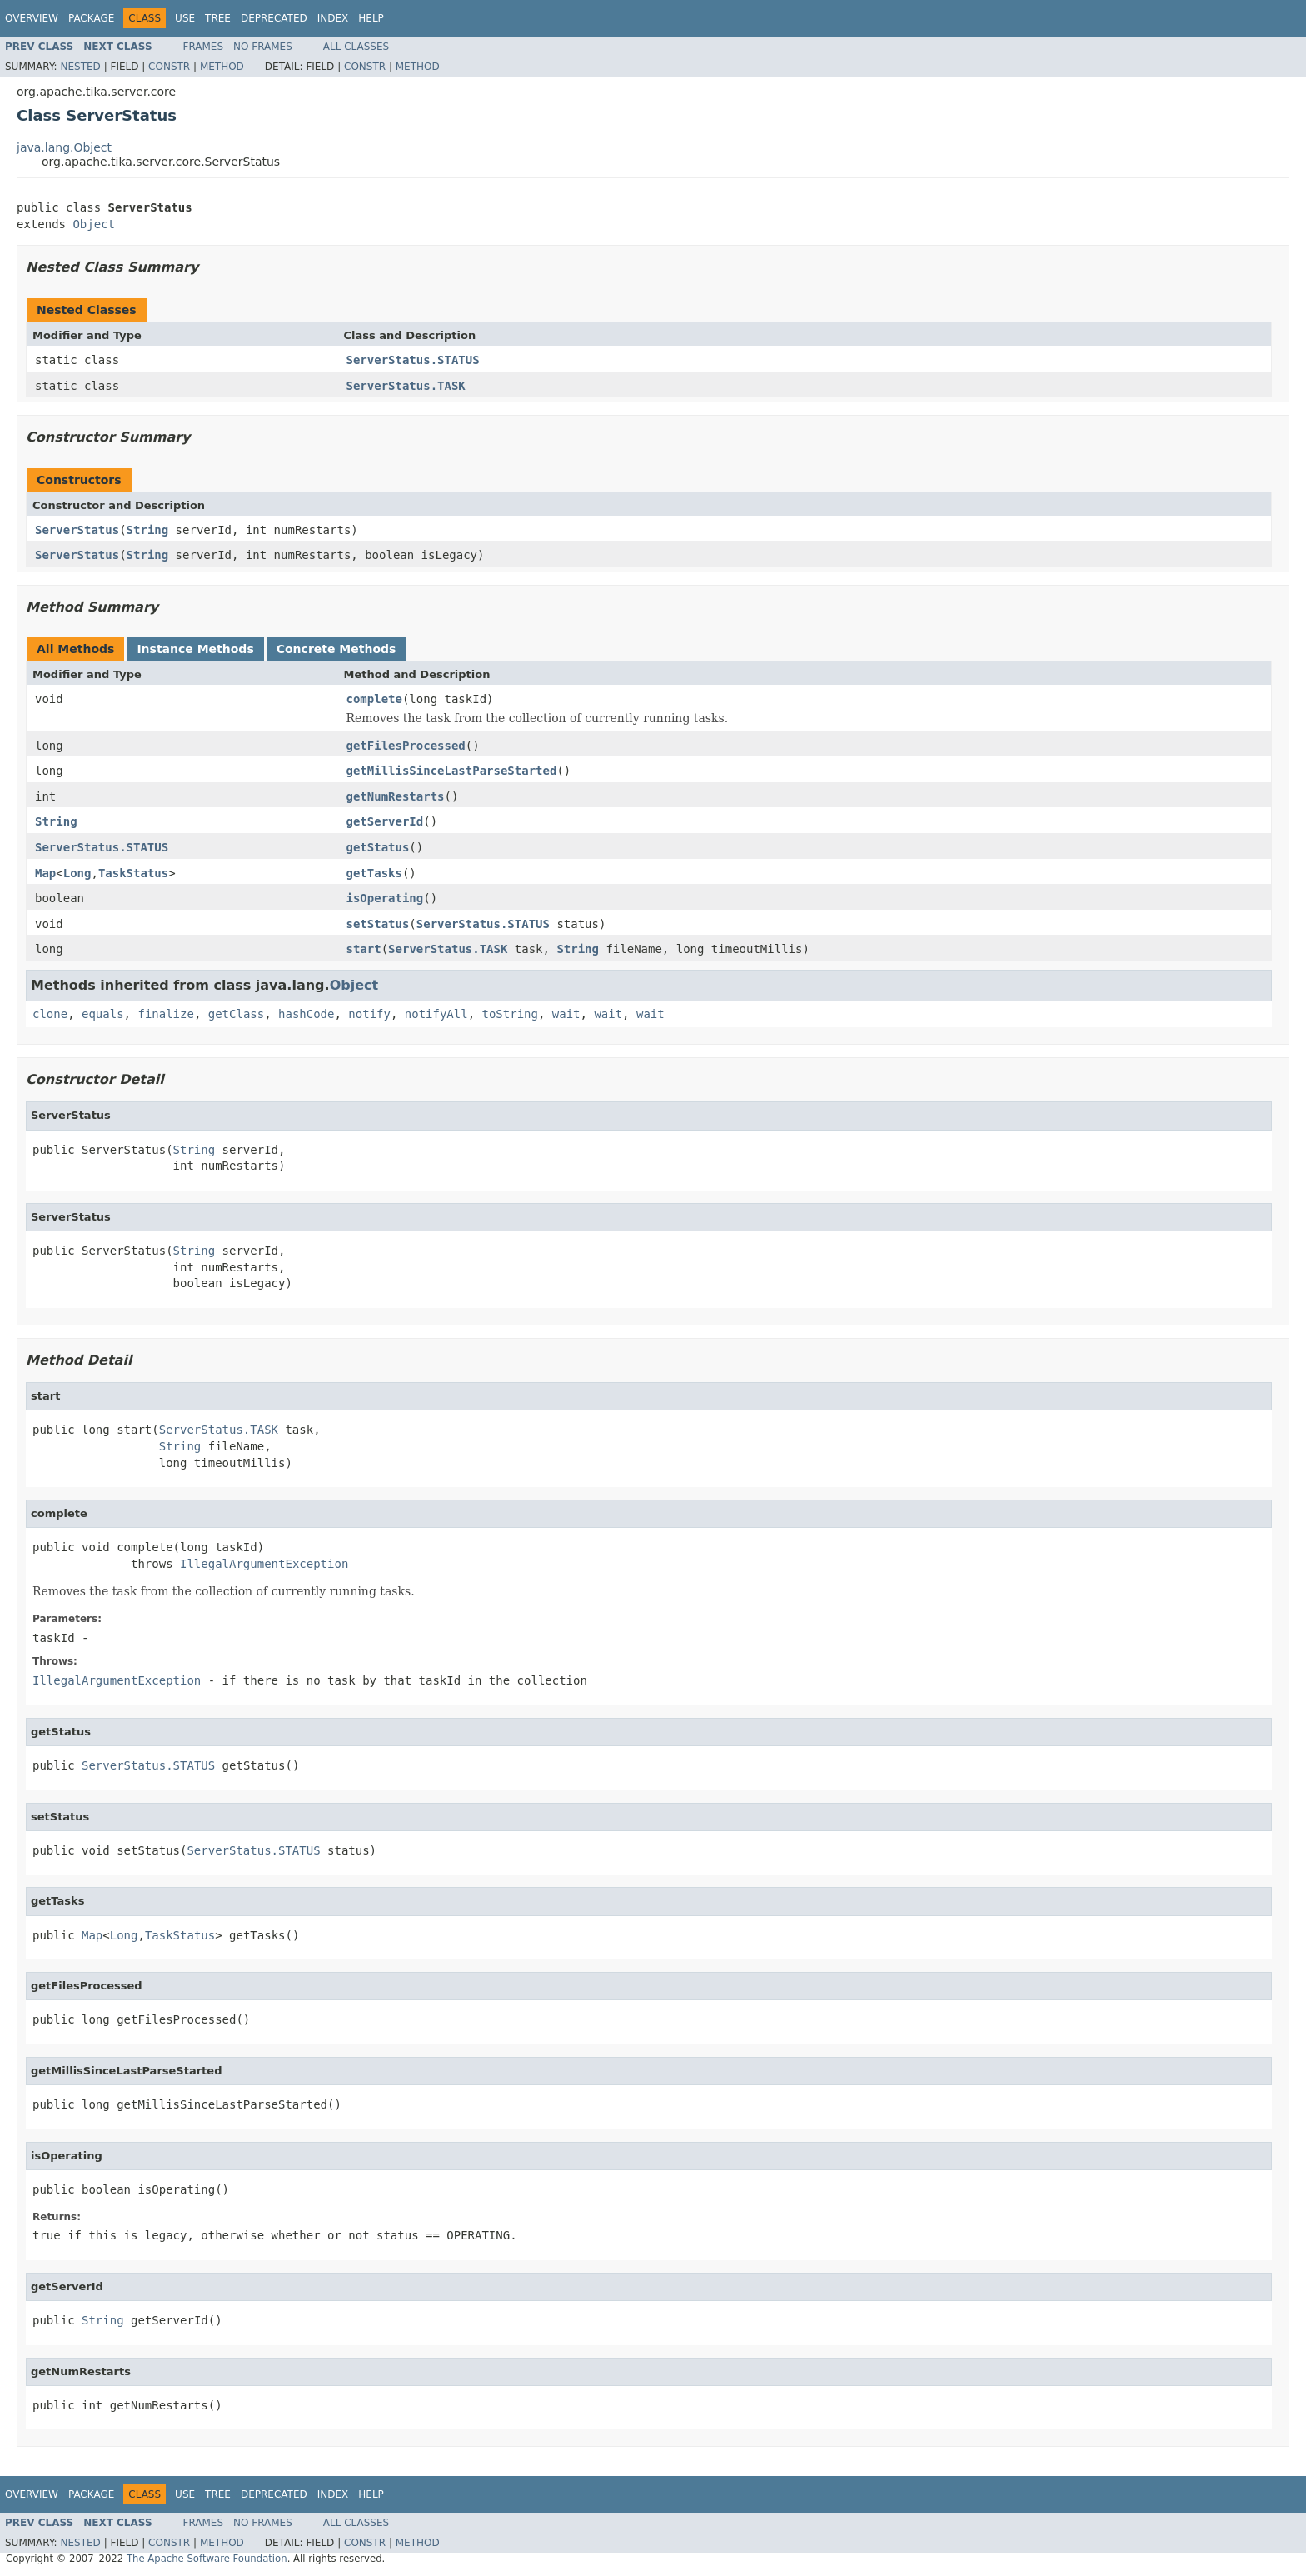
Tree (218, 18)
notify (369, 1014)
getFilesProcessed (406, 745)
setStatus (378, 924)
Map (45, 873)
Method (222, 66)
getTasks (374, 873)
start (363, 949)
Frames (203, 46)
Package (91, 18)
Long (77, 873)
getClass (236, 1014)
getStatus (378, 847)
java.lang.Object (64, 147)
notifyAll (436, 1014)
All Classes (356, 46)
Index (333, 18)
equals (103, 1014)
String (148, 530)
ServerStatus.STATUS (413, 360)
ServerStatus (77, 530)
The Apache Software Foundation (207, 2558)
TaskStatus (133, 873)
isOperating (385, 898)
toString (510, 1014)
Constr (169, 66)
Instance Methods (195, 649)
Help (371, 18)
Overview (31, 18)
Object (93, 224)
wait (566, 1014)
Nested (80, 66)
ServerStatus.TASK (406, 385)
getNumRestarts (395, 796)
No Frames (262, 46)
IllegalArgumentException (264, 1563)
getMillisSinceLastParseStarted (451, 770)
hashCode (306, 1014)
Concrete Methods (336, 649)
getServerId (385, 821)
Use (185, 18)
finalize (165, 1014)
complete (374, 699)
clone (49, 1014)
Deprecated (274, 18)
